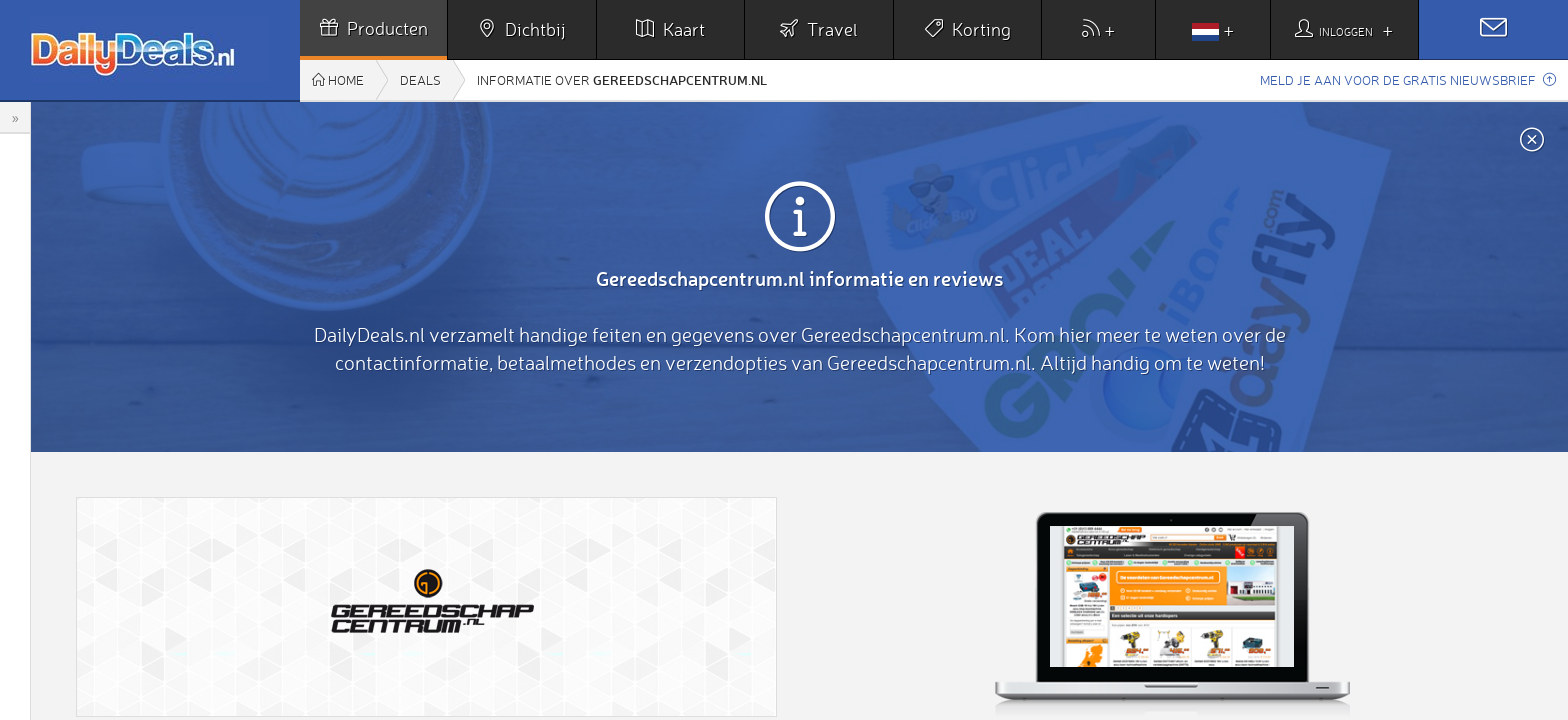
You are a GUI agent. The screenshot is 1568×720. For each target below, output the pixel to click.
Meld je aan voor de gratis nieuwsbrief (1408, 80)
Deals (420, 80)
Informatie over (622, 79)
